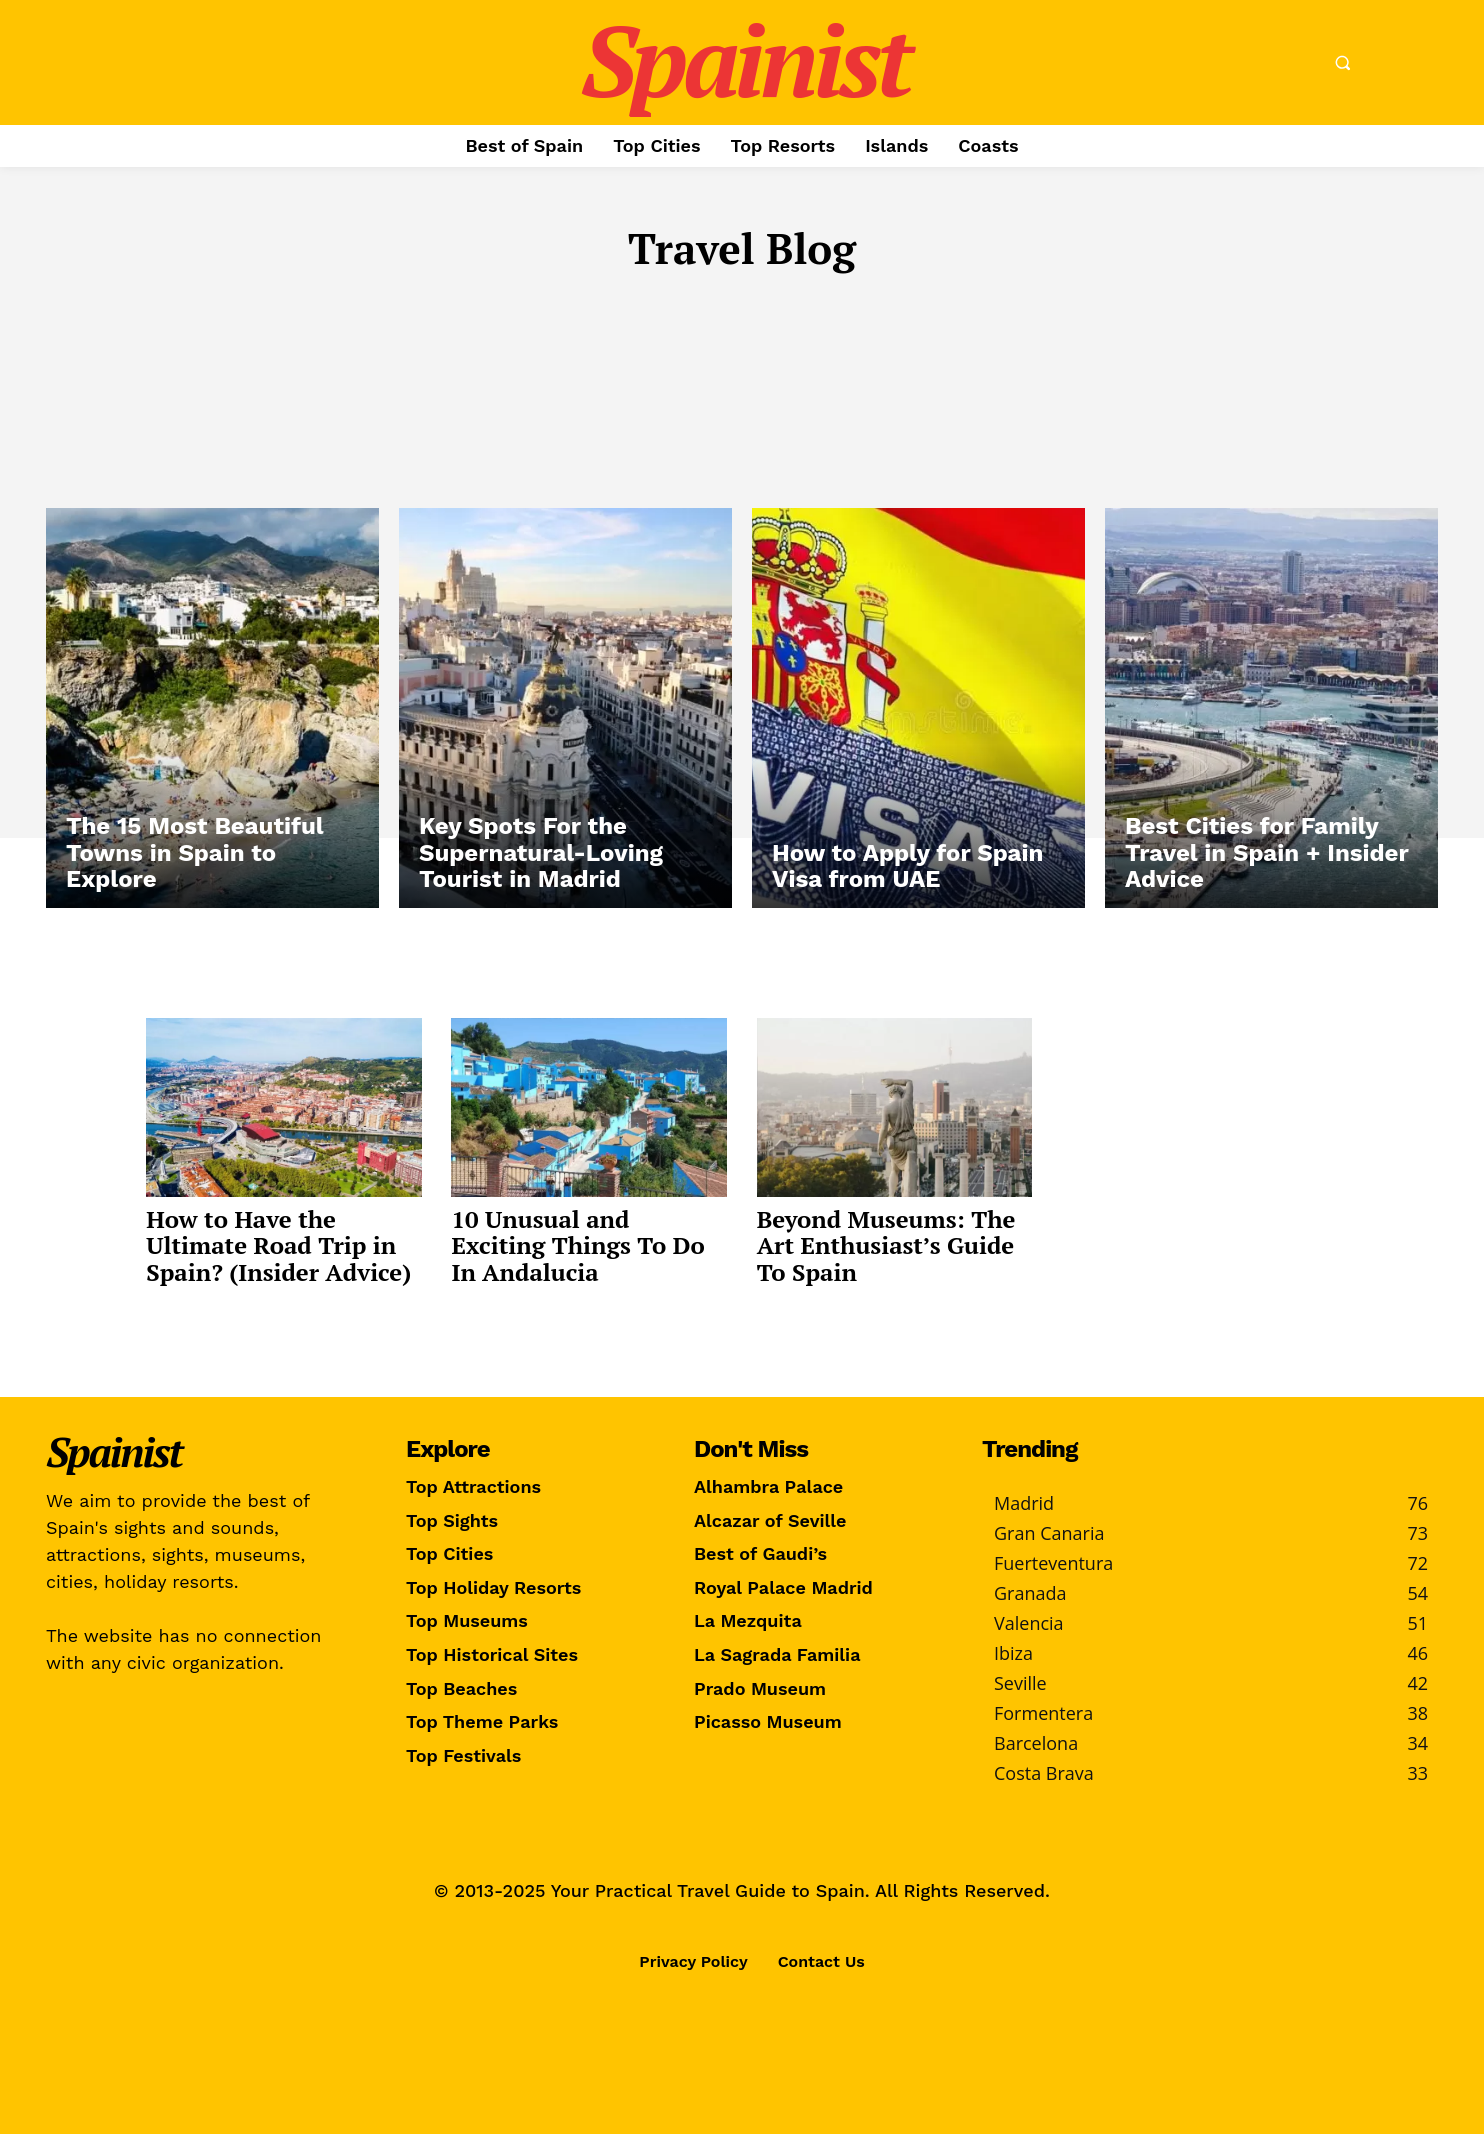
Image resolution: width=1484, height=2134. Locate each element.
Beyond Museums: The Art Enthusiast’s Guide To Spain (891, 1241)
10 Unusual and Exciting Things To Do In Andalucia (578, 1241)
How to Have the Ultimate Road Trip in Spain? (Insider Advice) (282, 1241)
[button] (1342, 63)
